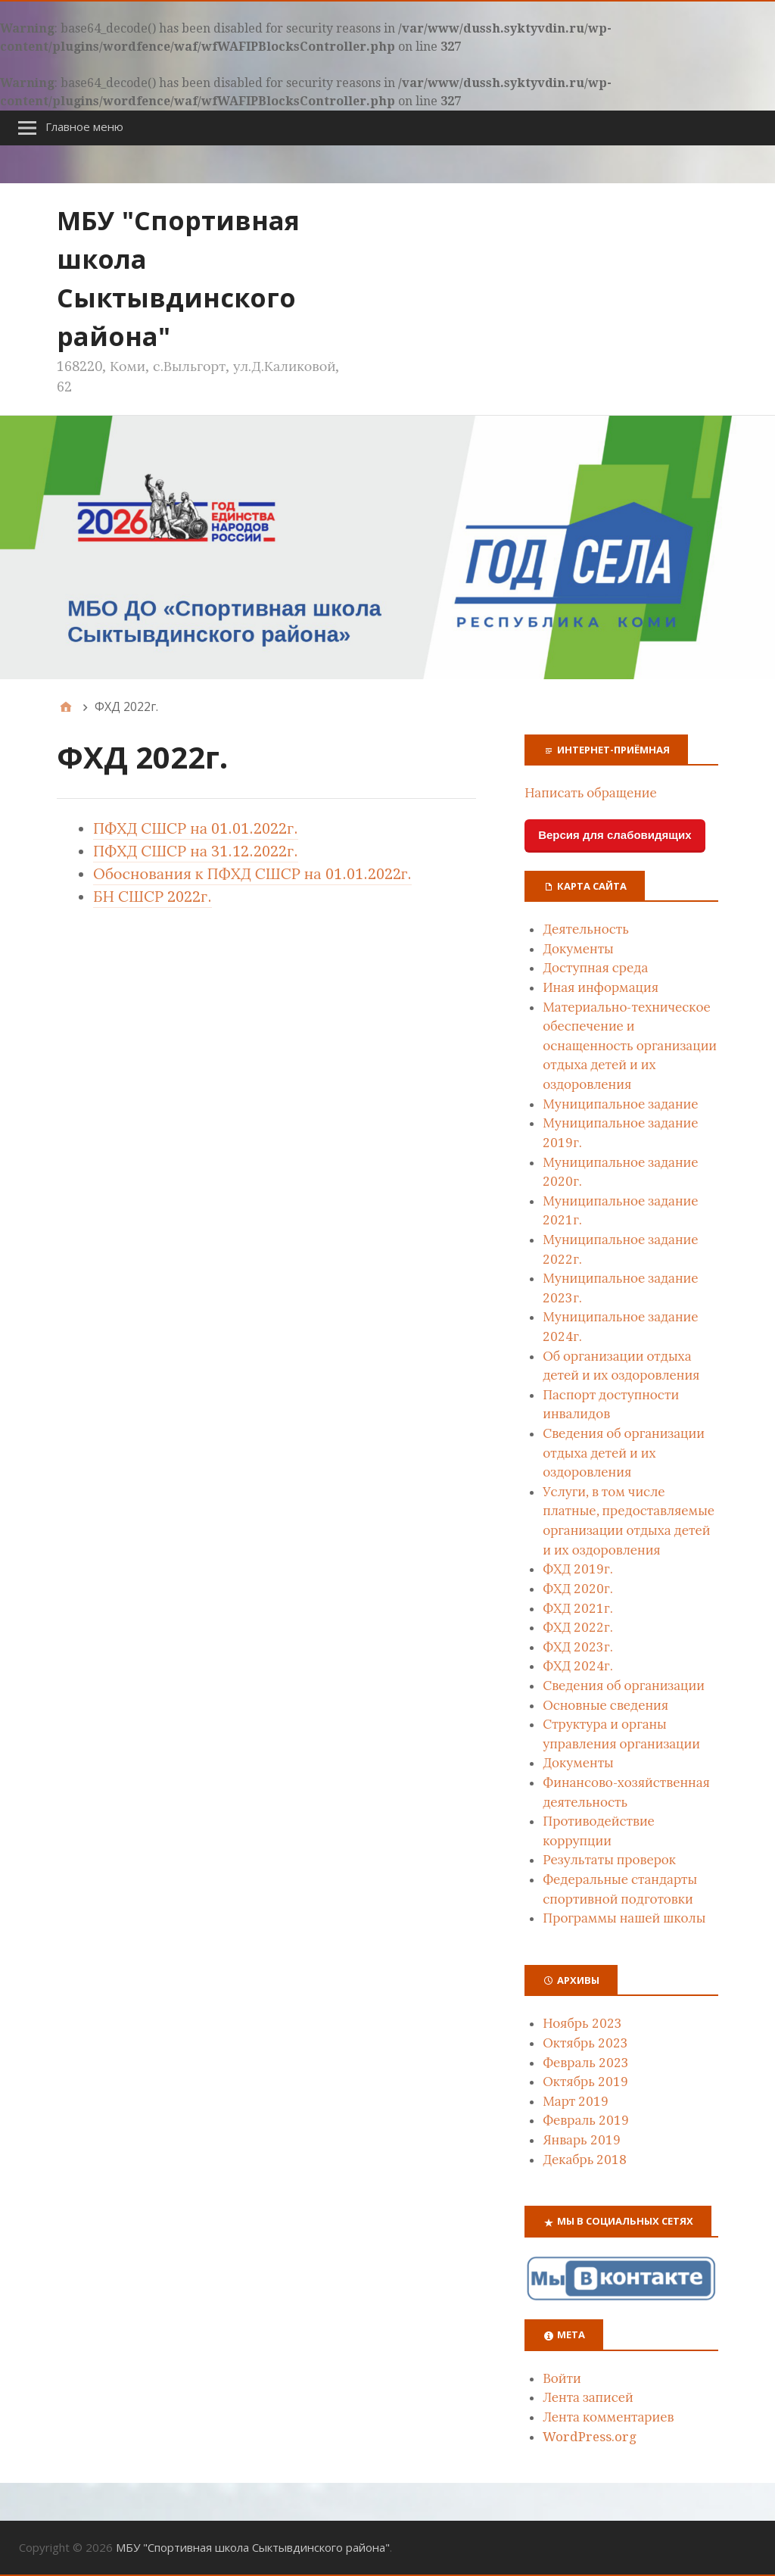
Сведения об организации (624, 1685)
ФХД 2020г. (577, 1588)
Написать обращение (590, 792)
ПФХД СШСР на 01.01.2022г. (195, 828)
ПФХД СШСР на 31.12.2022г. (195, 851)
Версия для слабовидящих (614, 834)
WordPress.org (589, 2436)
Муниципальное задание (620, 1104)
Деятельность (586, 929)
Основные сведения (605, 1705)
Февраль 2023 (586, 2062)
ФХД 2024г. (577, 1665)
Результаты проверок (609, 1859)
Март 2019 (575, 2101)
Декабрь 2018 (585, 2159)
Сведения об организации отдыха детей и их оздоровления (624, 1453)
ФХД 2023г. (577, 1646)
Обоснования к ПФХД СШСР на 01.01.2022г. (252, 874)
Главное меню (84, 126)
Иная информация (600, 987)
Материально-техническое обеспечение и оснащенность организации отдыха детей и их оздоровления (630, 1046)
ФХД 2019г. (577, 1568)
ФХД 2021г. (577, 1608)
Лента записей (588, 2397)
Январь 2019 (582, 2139)
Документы (578, 948)
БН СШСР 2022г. (152, 896)
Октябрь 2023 (585, 2043)
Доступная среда (595, 967)
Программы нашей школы (624, 1918)
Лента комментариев (608, 2417)
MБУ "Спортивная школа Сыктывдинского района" (253, 2547)
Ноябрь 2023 (582, 2023)
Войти (561, 2378)
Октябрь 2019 (585, 2081)
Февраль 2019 (586, 2120)
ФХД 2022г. (577, 1627)
